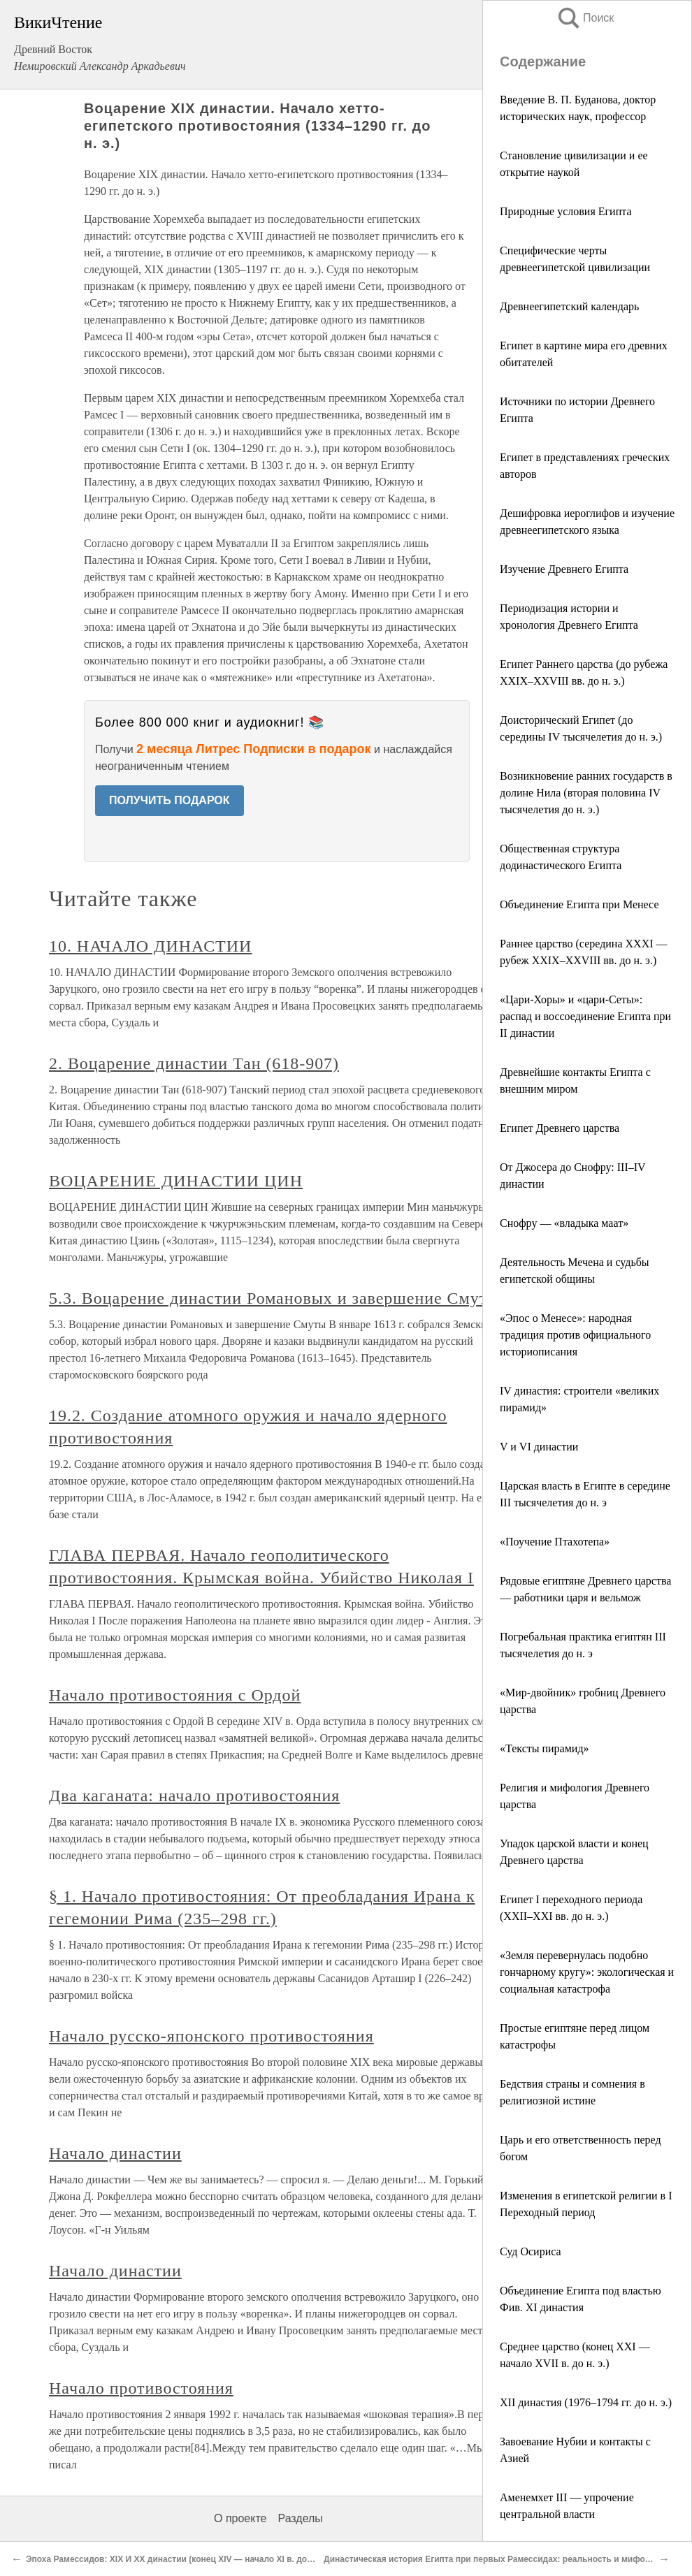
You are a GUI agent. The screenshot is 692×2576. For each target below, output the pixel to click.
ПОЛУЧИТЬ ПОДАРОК (169, 800)
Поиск (585, 18)
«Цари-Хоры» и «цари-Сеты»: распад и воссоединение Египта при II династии (585, 1016)
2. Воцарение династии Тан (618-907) (194, 1063)
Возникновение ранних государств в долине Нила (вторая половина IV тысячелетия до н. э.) (586, 792)
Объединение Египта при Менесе (579, 904)
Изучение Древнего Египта (564, 569)
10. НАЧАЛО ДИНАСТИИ (150, 946)
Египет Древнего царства (559, 1128)
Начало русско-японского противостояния (211, 2036)
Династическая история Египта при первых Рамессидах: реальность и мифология (496, 2559)
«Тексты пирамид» (544, 1748)
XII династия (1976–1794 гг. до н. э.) (586, 2402)
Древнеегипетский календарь (569, 306)
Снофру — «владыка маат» (564, 1223)
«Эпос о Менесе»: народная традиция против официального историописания (575, 1335)
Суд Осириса (530, 2251)
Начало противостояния (141, 2388)
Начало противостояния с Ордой (175, 1695)
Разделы (299, 2518)
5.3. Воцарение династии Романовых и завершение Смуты (274, 1298)
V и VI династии (539, 1447)
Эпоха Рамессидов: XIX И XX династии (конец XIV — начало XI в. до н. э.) (177, 2559)
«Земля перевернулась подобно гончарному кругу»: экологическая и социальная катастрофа (587, 1972)
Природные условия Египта (566, 211)
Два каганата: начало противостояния (194, 1796)
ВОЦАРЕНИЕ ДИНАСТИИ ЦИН (176, 1181)
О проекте (240, 2518)
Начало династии (115, 2153)
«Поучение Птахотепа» (555, 1542)
